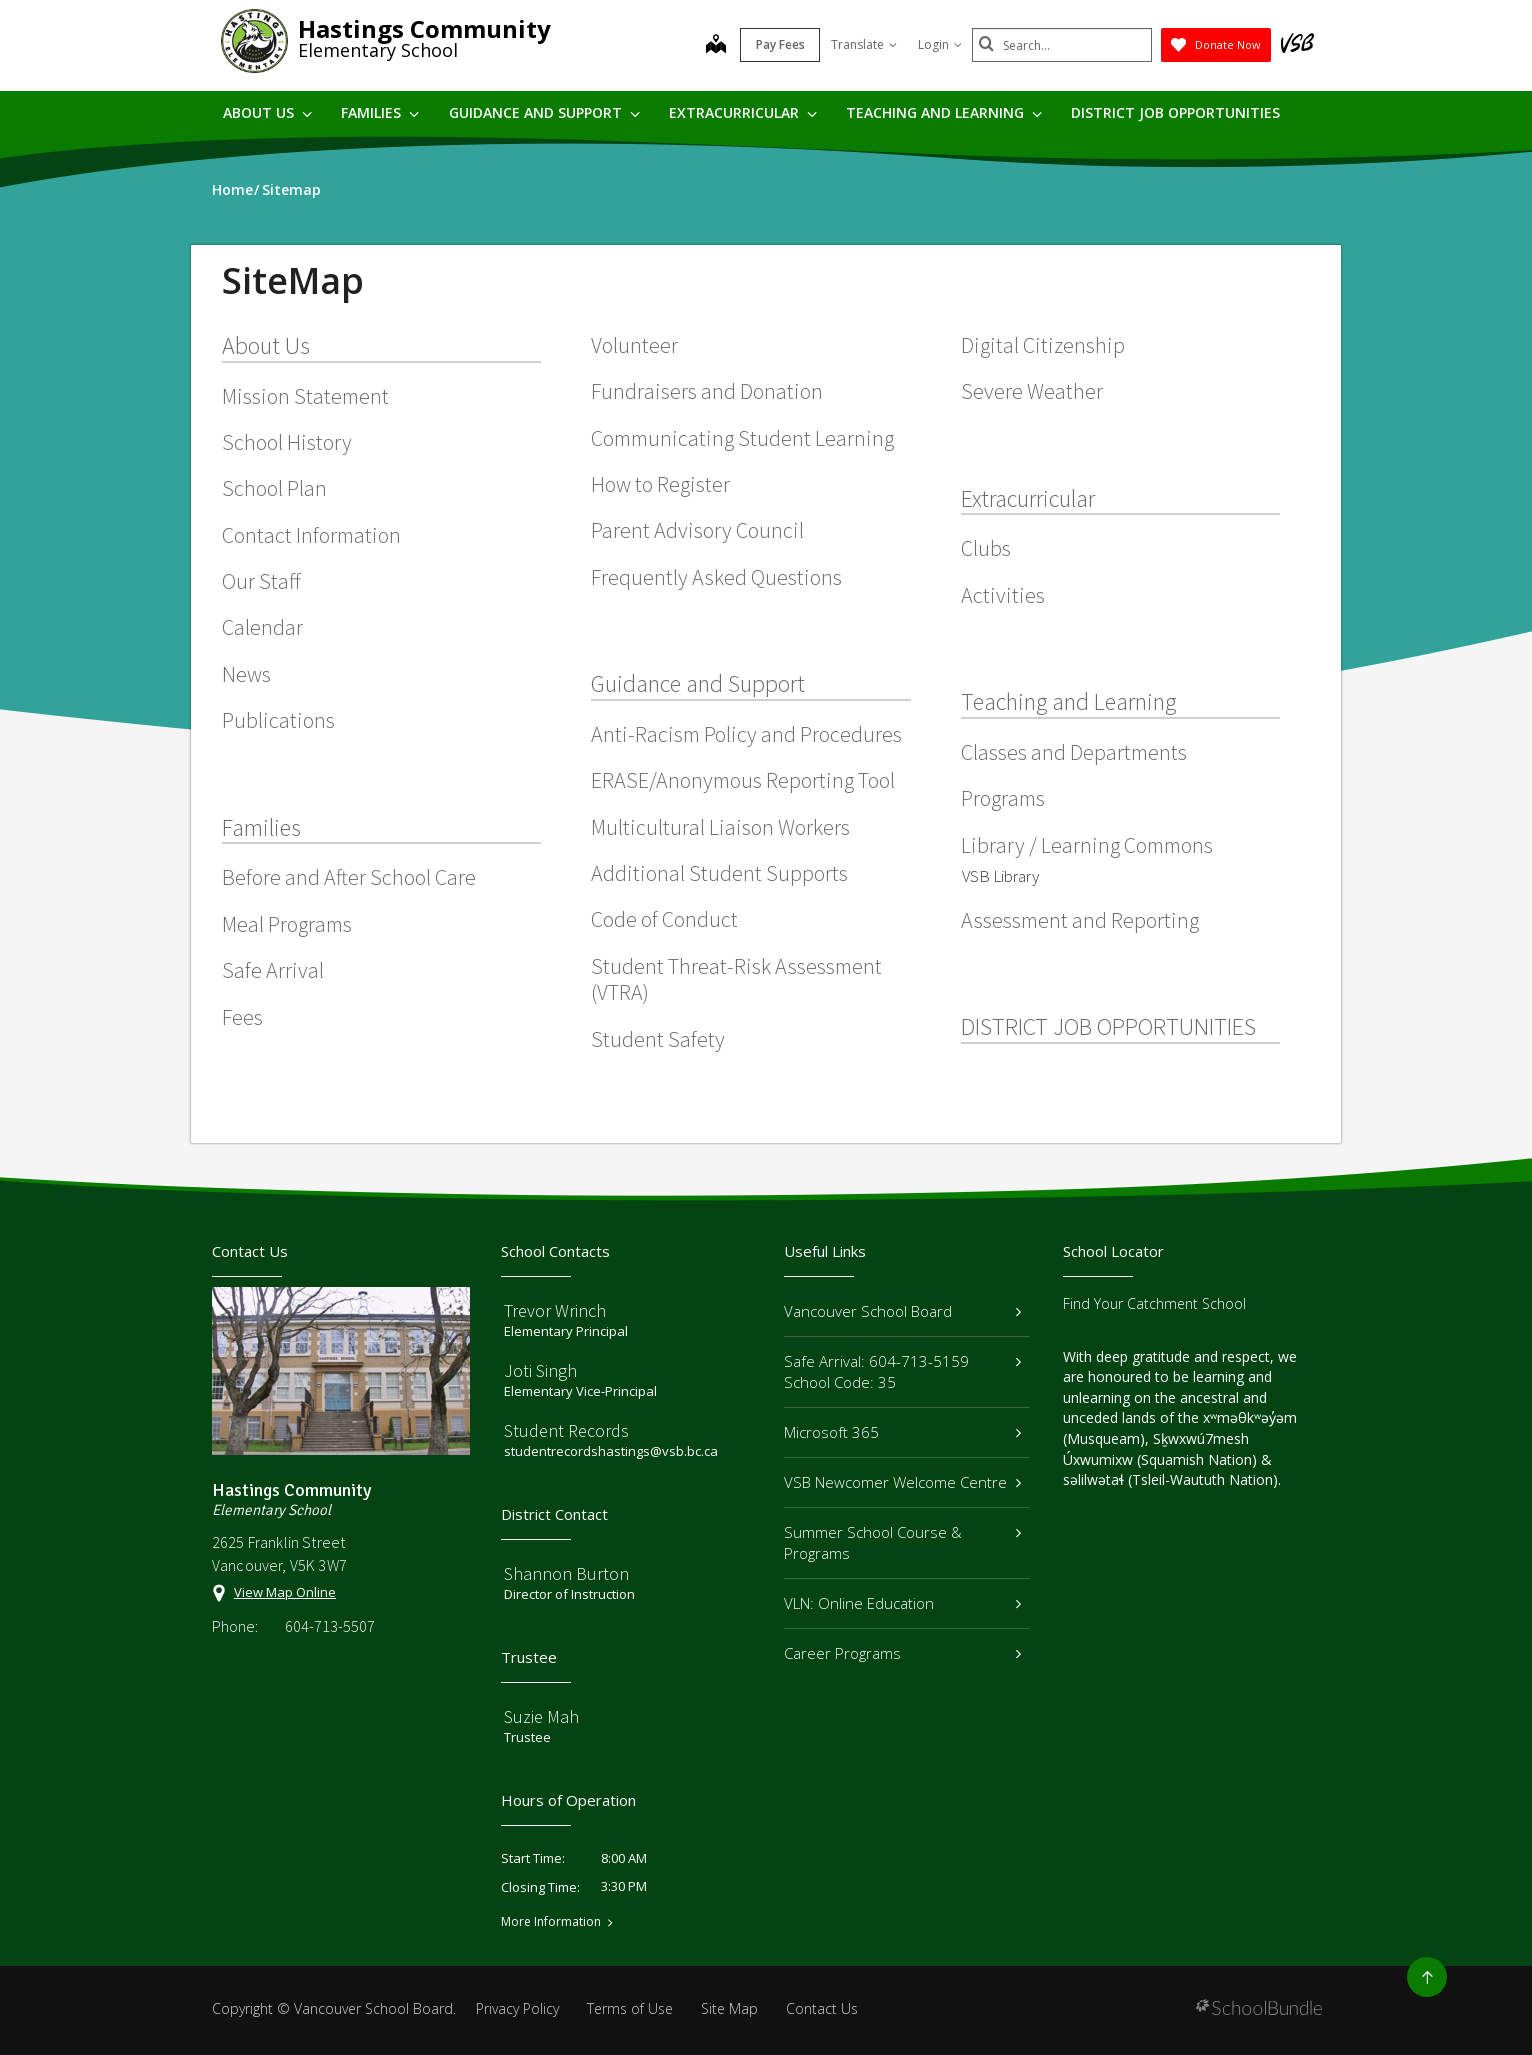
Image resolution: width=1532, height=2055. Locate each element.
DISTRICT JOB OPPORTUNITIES (1175, 112)
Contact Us (822, 2008)
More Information (551, 1922)
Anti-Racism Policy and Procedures (746, 734)
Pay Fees (780, 44)
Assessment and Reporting (1080, 920)
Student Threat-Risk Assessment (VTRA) (736, 979)
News (246, 674)
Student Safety (658, 1039)
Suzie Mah (541, 1716)
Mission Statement (305, 396)
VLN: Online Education (902, 1603)
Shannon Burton (566, 1573)
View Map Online (285, 1592)
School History (287, 442)
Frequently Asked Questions (716, 577)
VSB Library (1000, 876)
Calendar (262, 627)
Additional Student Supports (719, 873)
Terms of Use (630, 2008)
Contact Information (311, 535)
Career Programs (902, 1653)
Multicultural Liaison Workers (720, 827)
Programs (1003, 798)
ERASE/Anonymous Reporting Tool (743, 780)
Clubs (986, 548)
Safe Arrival (273, 970)
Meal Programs (287, 924)
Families (380, 112)
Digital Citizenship (1043, 345)
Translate (864, 44)
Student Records (566, 1430)
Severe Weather (1032, 391)
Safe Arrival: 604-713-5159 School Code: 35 (902, 1371)
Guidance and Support (544, 112)
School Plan (274, 488)
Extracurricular (743, 112)
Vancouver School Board (902, 1311)
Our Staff (261, 581)
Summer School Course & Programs (902, 1542)
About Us (267, 112)
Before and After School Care (349, 877)
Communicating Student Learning (742, 438)
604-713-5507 (330, 1626)
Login (940, 44)
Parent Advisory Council (697, 530)
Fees (242, 1017)
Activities (1003, 595)
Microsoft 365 (902, 1432)
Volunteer (634, 345)
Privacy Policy (517, 2008)
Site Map (729, 2008)
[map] (716, 46)
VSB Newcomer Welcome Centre (902, 1482)
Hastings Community (424, 28)
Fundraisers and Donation (707, 391)
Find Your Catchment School (1154, 1303)
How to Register (660, 484)
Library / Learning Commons (1087, 845)
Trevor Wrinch (555, 1310)
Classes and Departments (1074, 752)
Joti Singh (540, 1370)
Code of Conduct (664, 919)
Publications (278, 720)
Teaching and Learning (944, 112)
